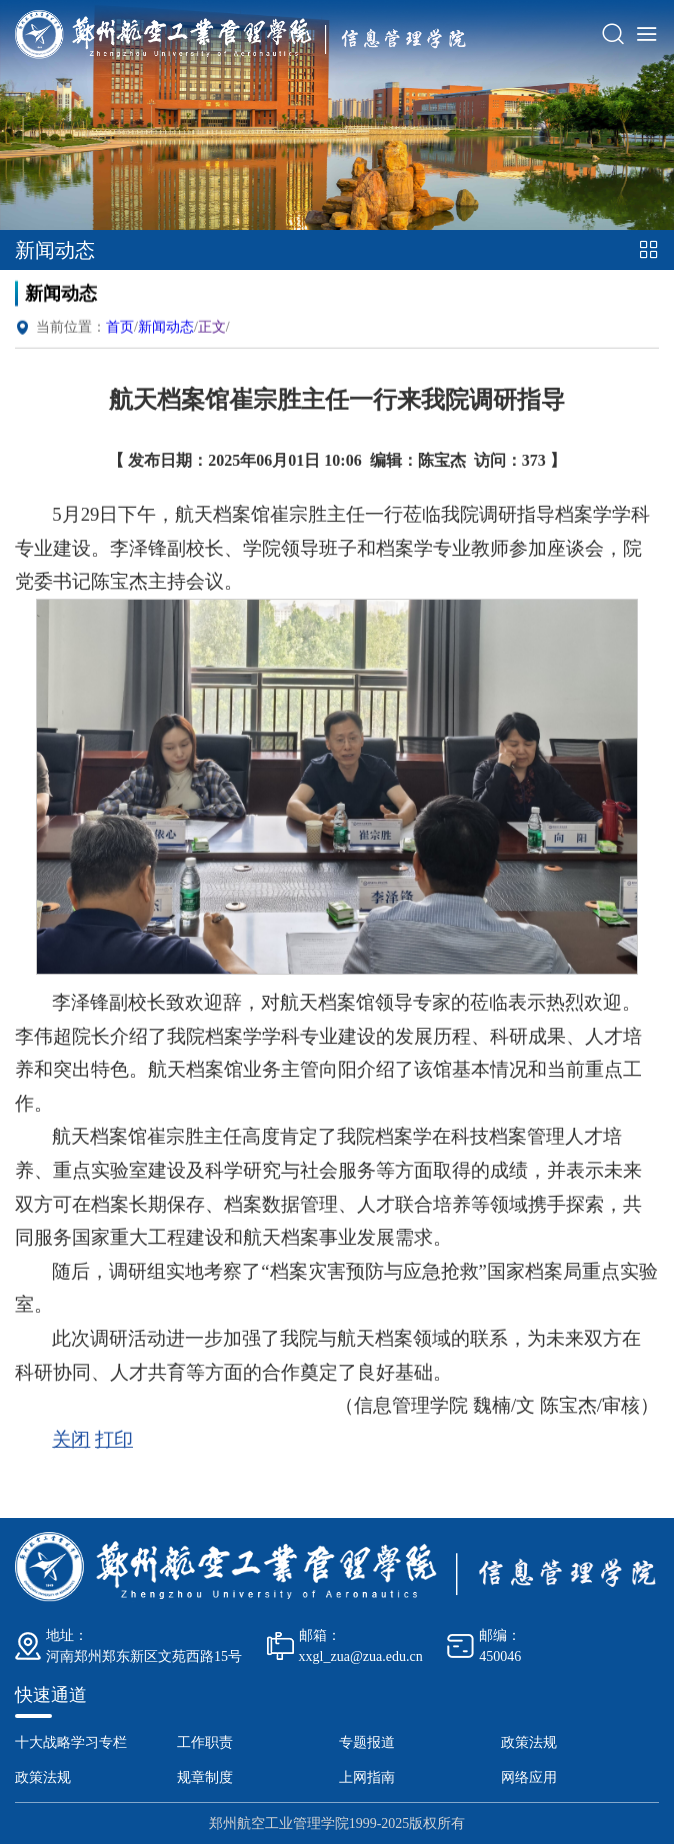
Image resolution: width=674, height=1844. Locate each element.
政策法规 (529, 1742)
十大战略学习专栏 (71, 1742)
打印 (114, 1445)
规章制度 (205, 1777)
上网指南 (367, 1777)
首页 (120, 339)
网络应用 (529, 1777)
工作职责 (205, 1742)
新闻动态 (166, 339)
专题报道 (367, 1742)
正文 (212, 339)
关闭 (71, 1445)
